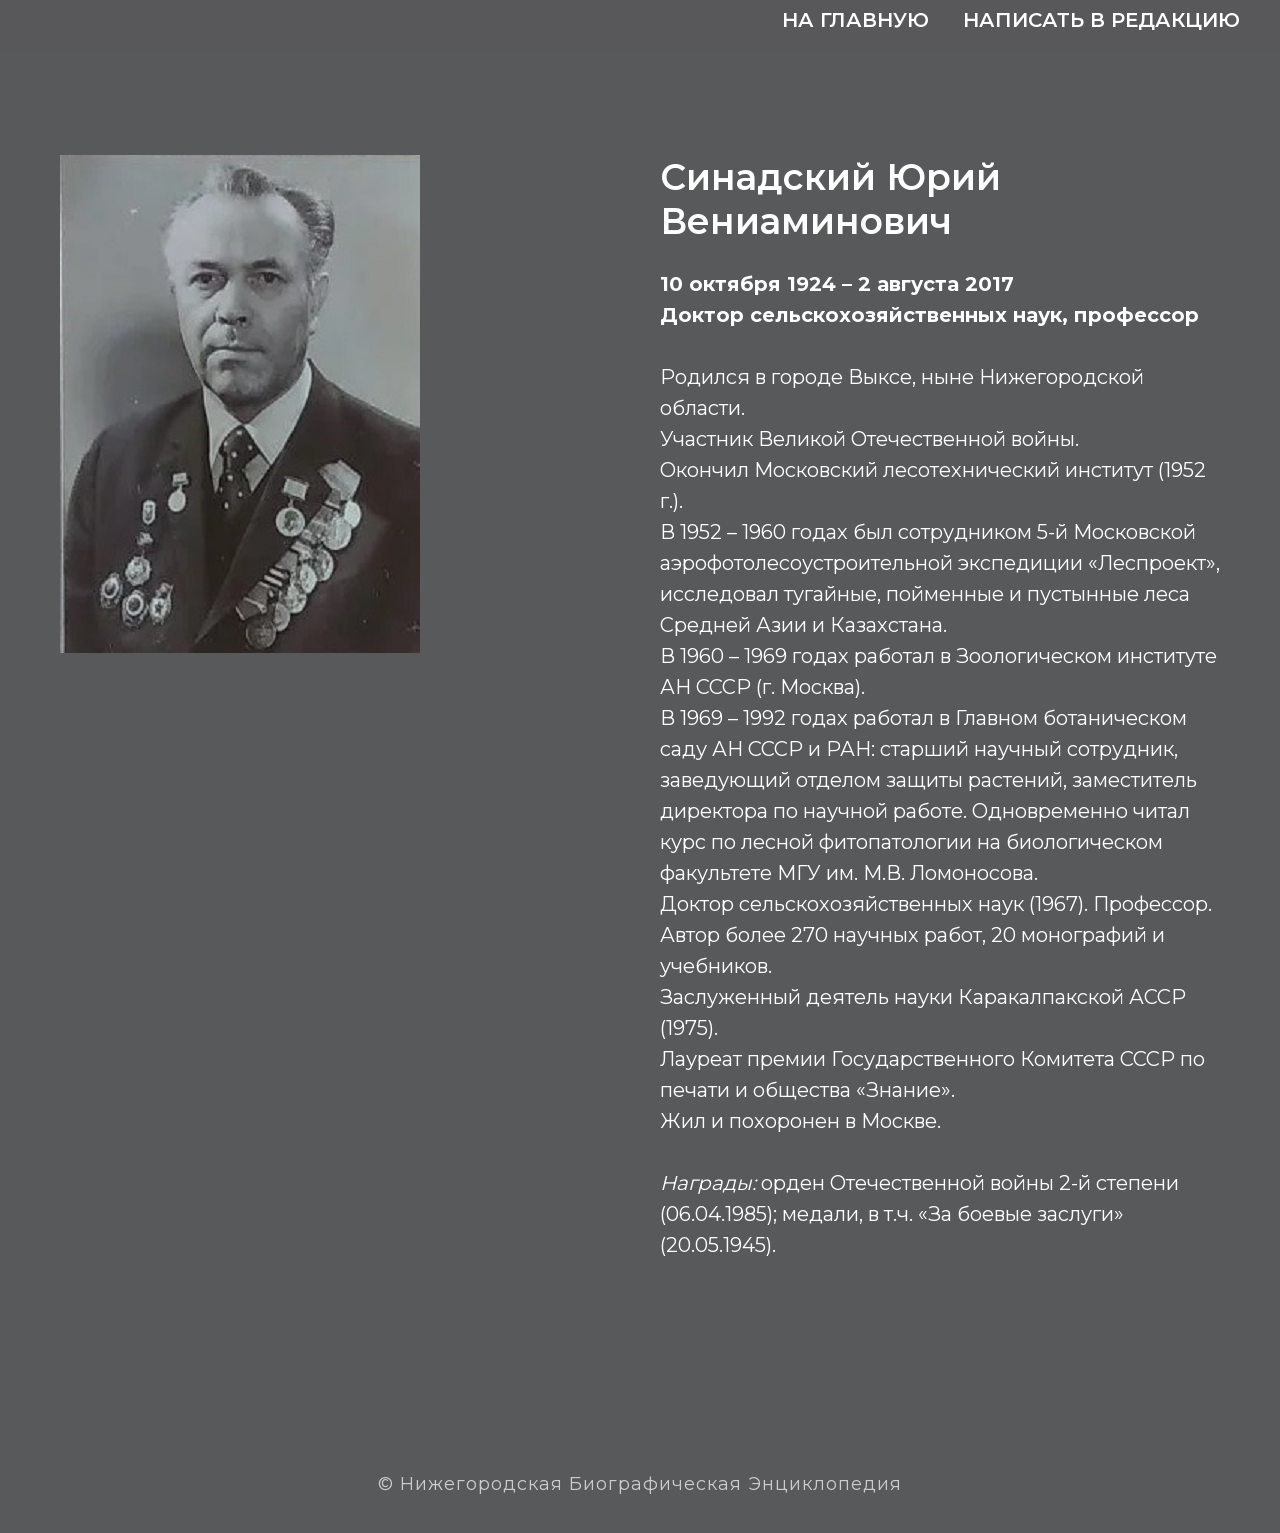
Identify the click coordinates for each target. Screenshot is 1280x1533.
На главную (855, 20)
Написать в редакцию (1101, 20)
